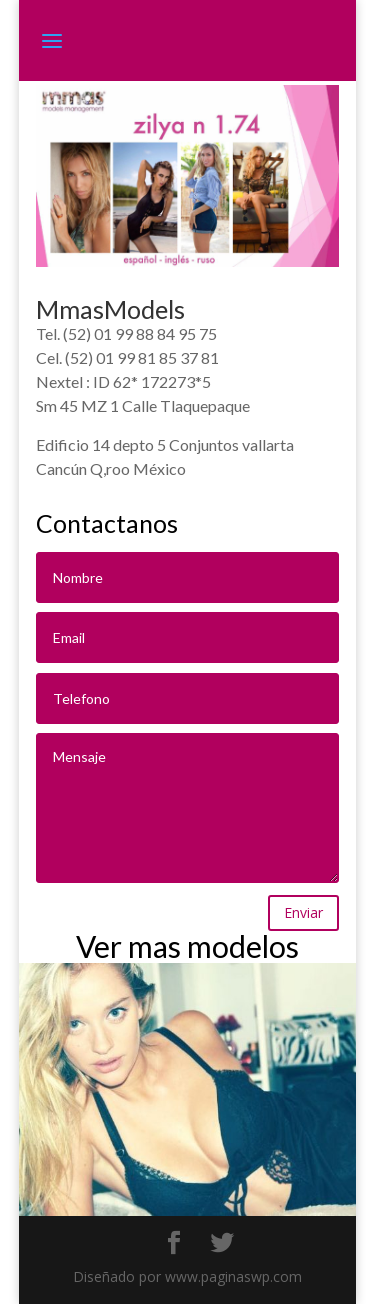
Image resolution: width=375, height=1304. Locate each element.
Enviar (303, 912)
